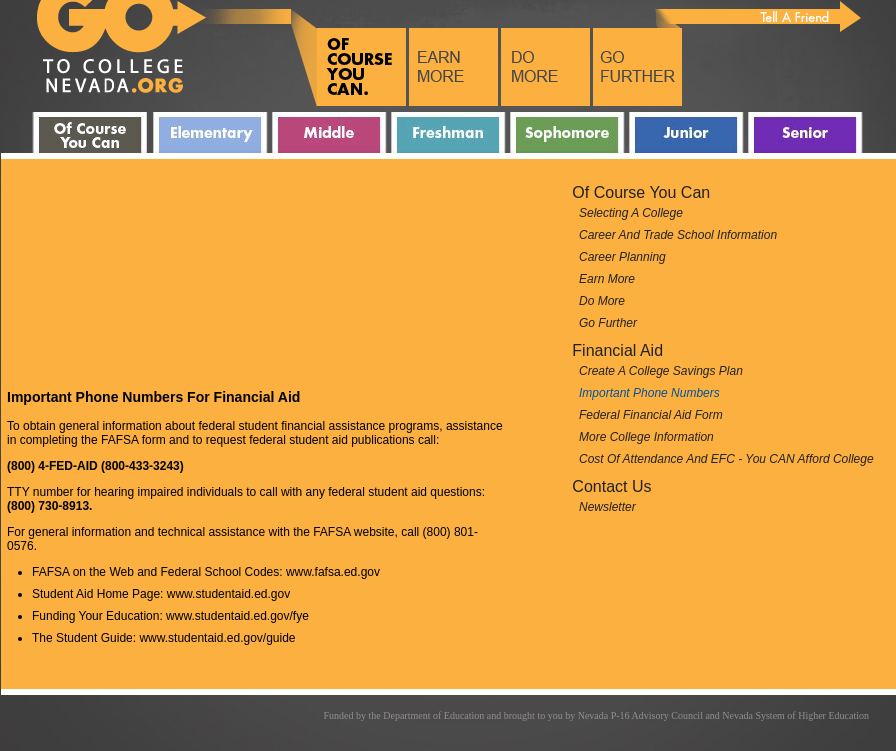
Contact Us (611, 486)
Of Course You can (641, 192)
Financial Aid (617, 350)
